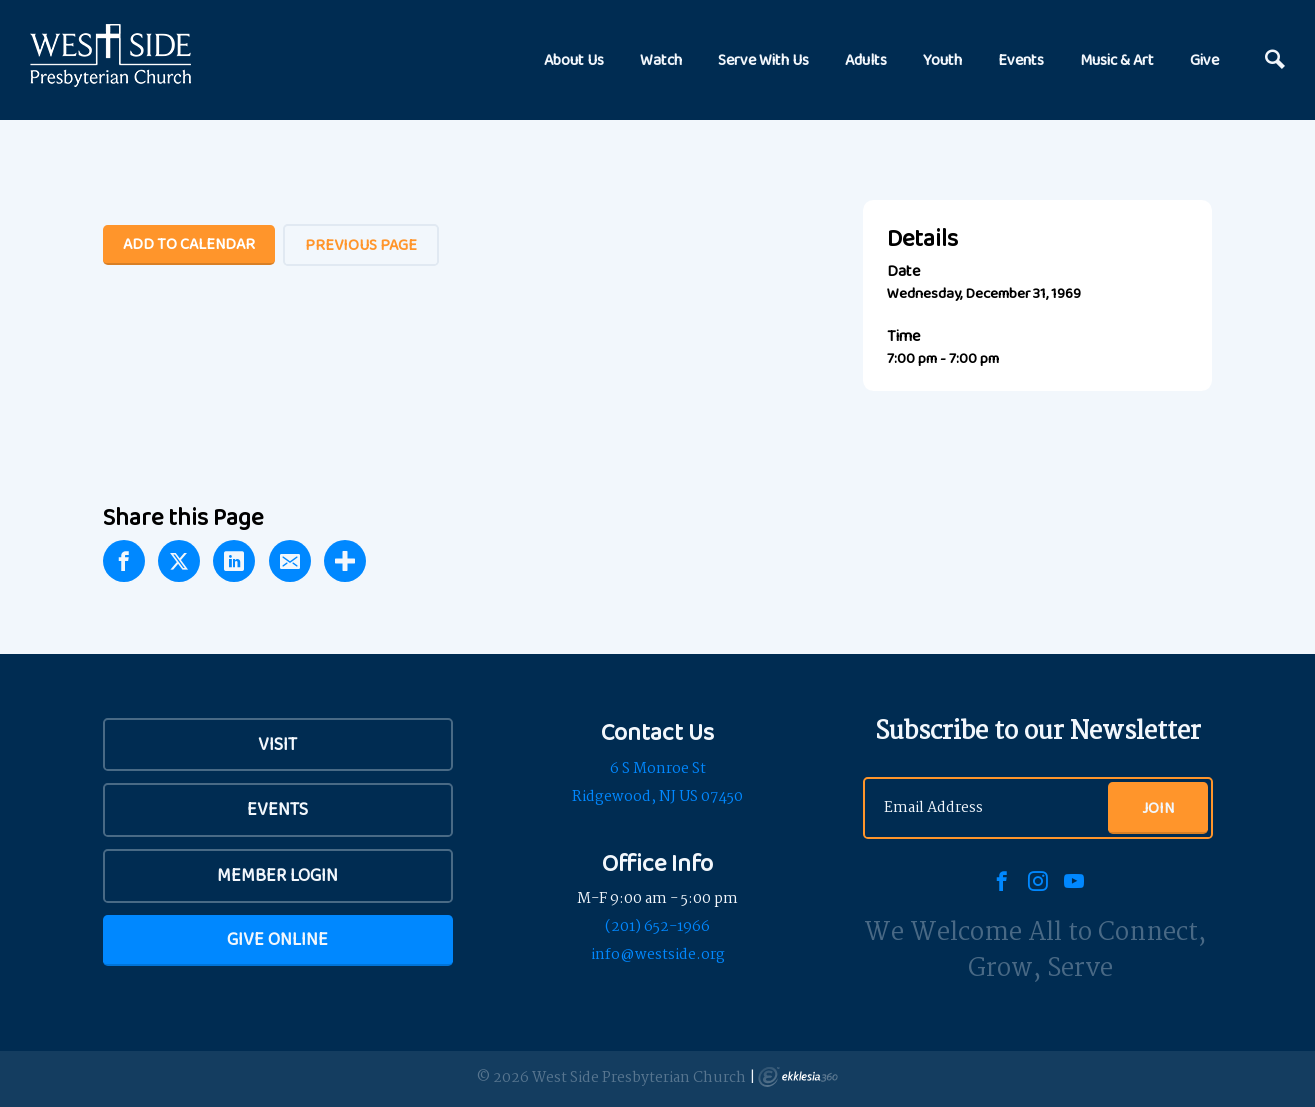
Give (1204, 59)
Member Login (277, 875)
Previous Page (361, 244)
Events (1021, 59)
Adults (866, 59)
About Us (574, 59)
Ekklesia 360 (798, 1077)
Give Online (277, 939)
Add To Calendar (189, 243)
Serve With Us (763, 59)
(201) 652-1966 (657, 927)
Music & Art (1117, 59)
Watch (661, 59)
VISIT (277, 744)
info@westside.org (658, 955)
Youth (942, 59)
